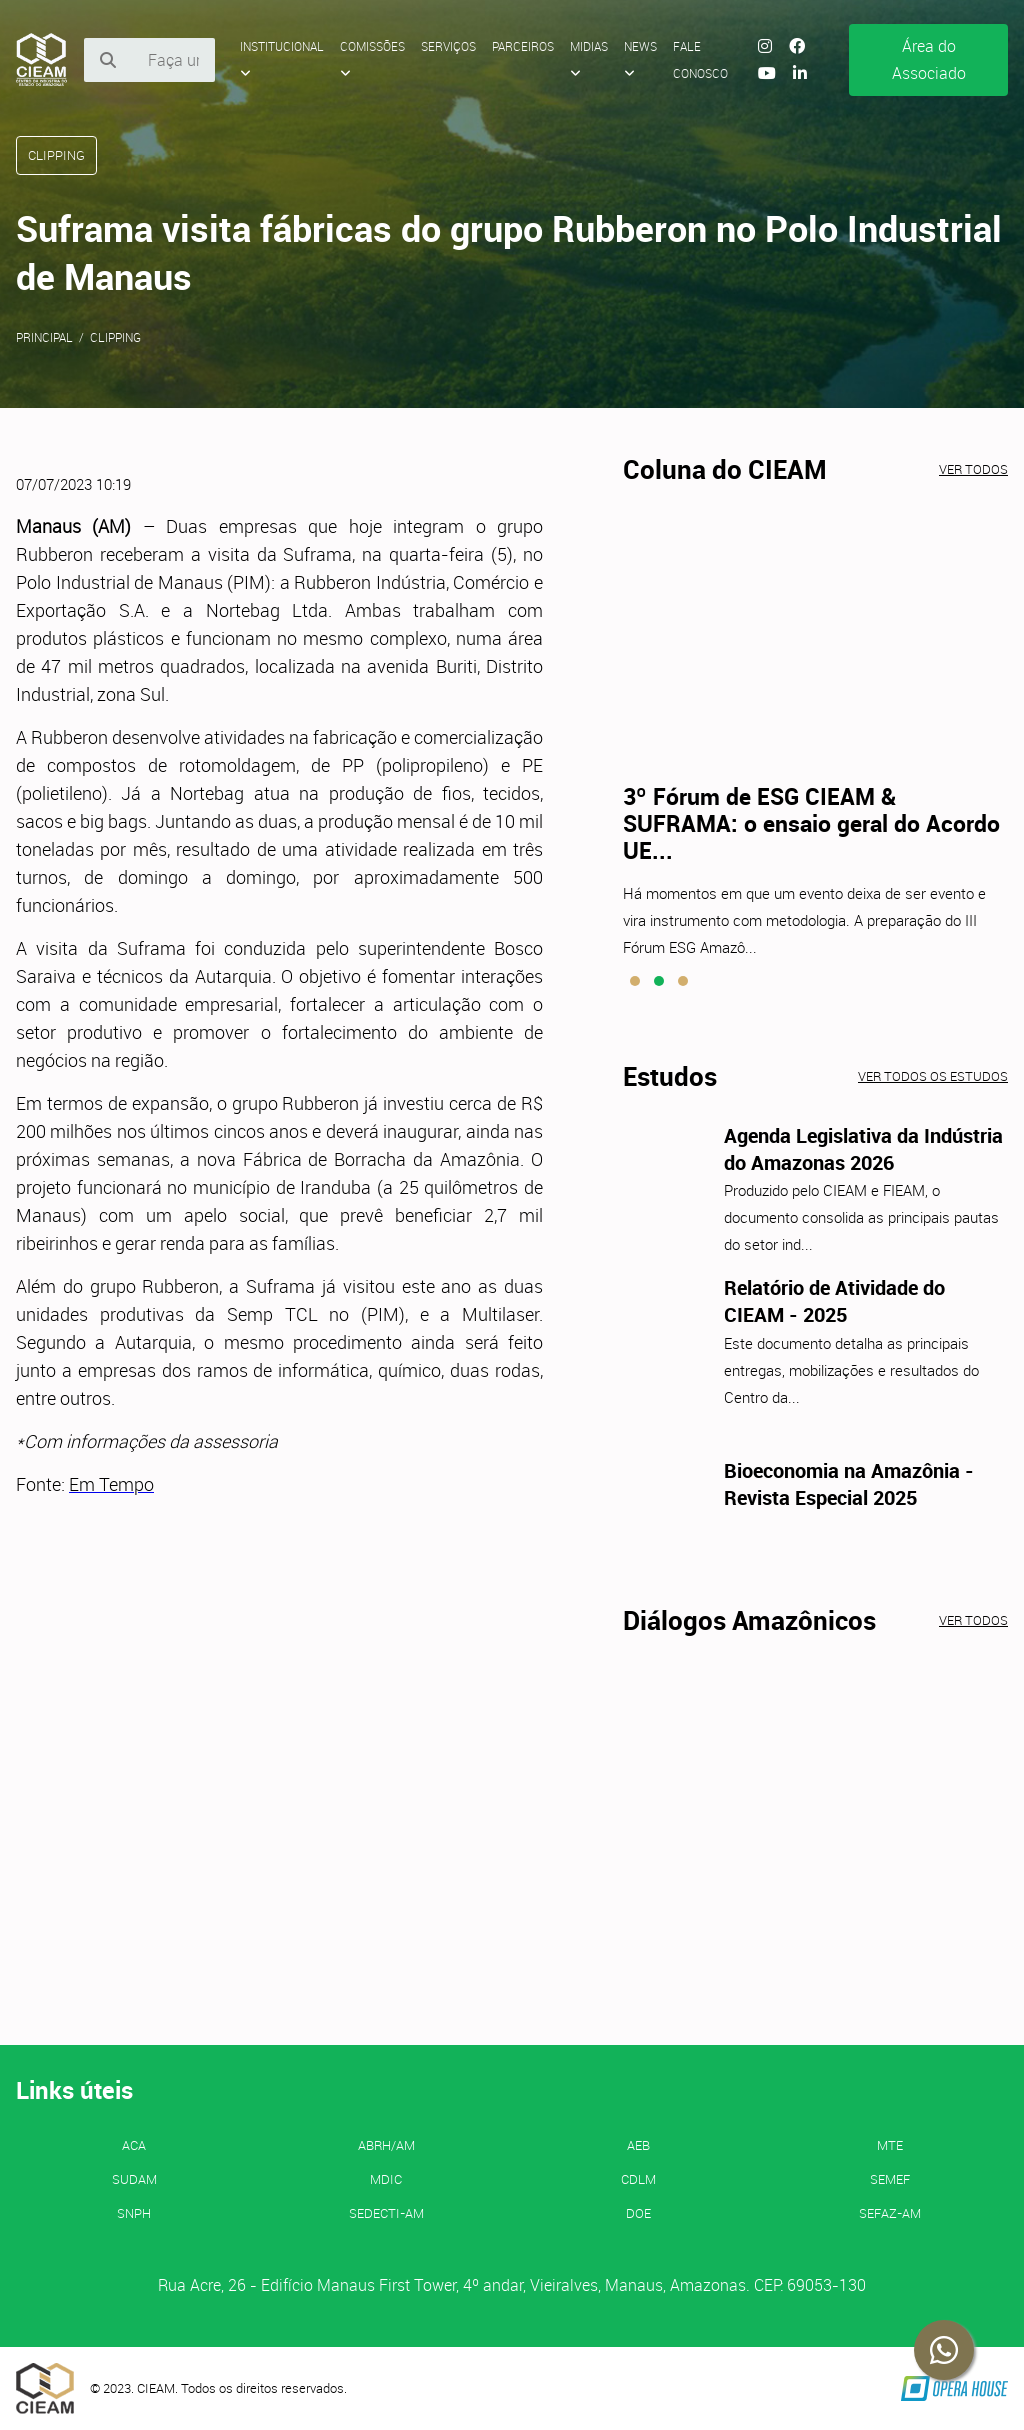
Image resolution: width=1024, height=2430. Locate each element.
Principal (44, 337)
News (640, 59)
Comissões (372, 59)
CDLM (638, 2179)
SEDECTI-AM (386, 2213)
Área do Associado (929, 59)
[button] (635, 981)
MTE (890, 2145)
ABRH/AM (386, 2145)
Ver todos (973, 469)
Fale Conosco (700, 59)
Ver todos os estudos (933, 1076)
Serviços (448, 46)
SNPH (134, 2213)
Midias (589, 59)
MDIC (386, 2179)
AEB (638, 2145)
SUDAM (134, 2179)
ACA (134, 2145)
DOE (638, 2213)
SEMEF (890, 2179)
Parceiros (523, 46)
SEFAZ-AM (890, 2213)
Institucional (282, 59)
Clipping (115, 337)
